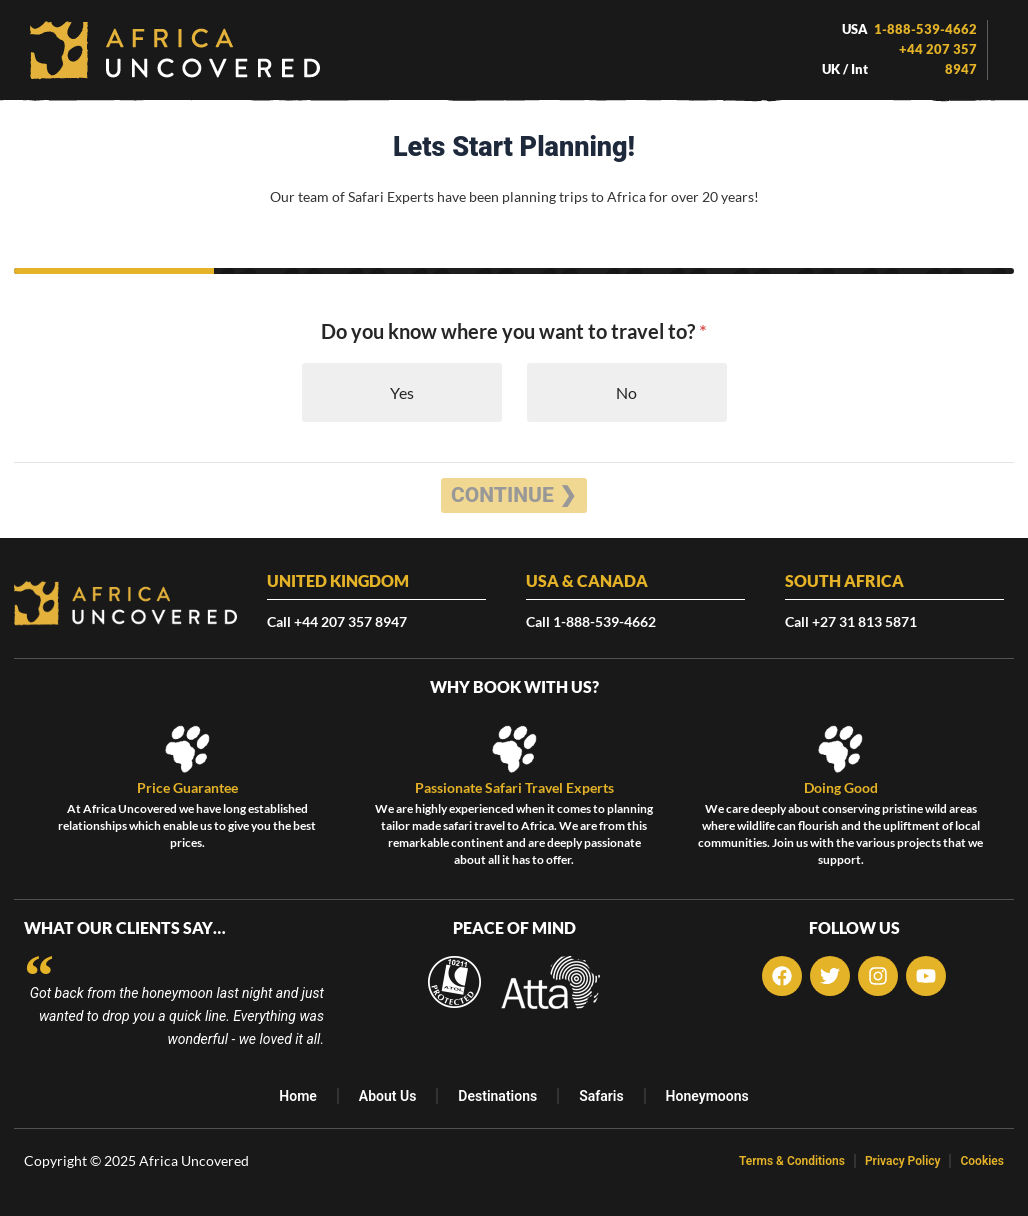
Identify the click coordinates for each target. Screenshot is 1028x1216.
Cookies (982, 1161)
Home (298, 1096)
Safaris (601, 1096)
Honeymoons (707, 1096)
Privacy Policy (903, 1161)
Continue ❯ (514, 495)
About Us (388, 1096)
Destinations (497, 1096)
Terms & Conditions (792, 1161)
